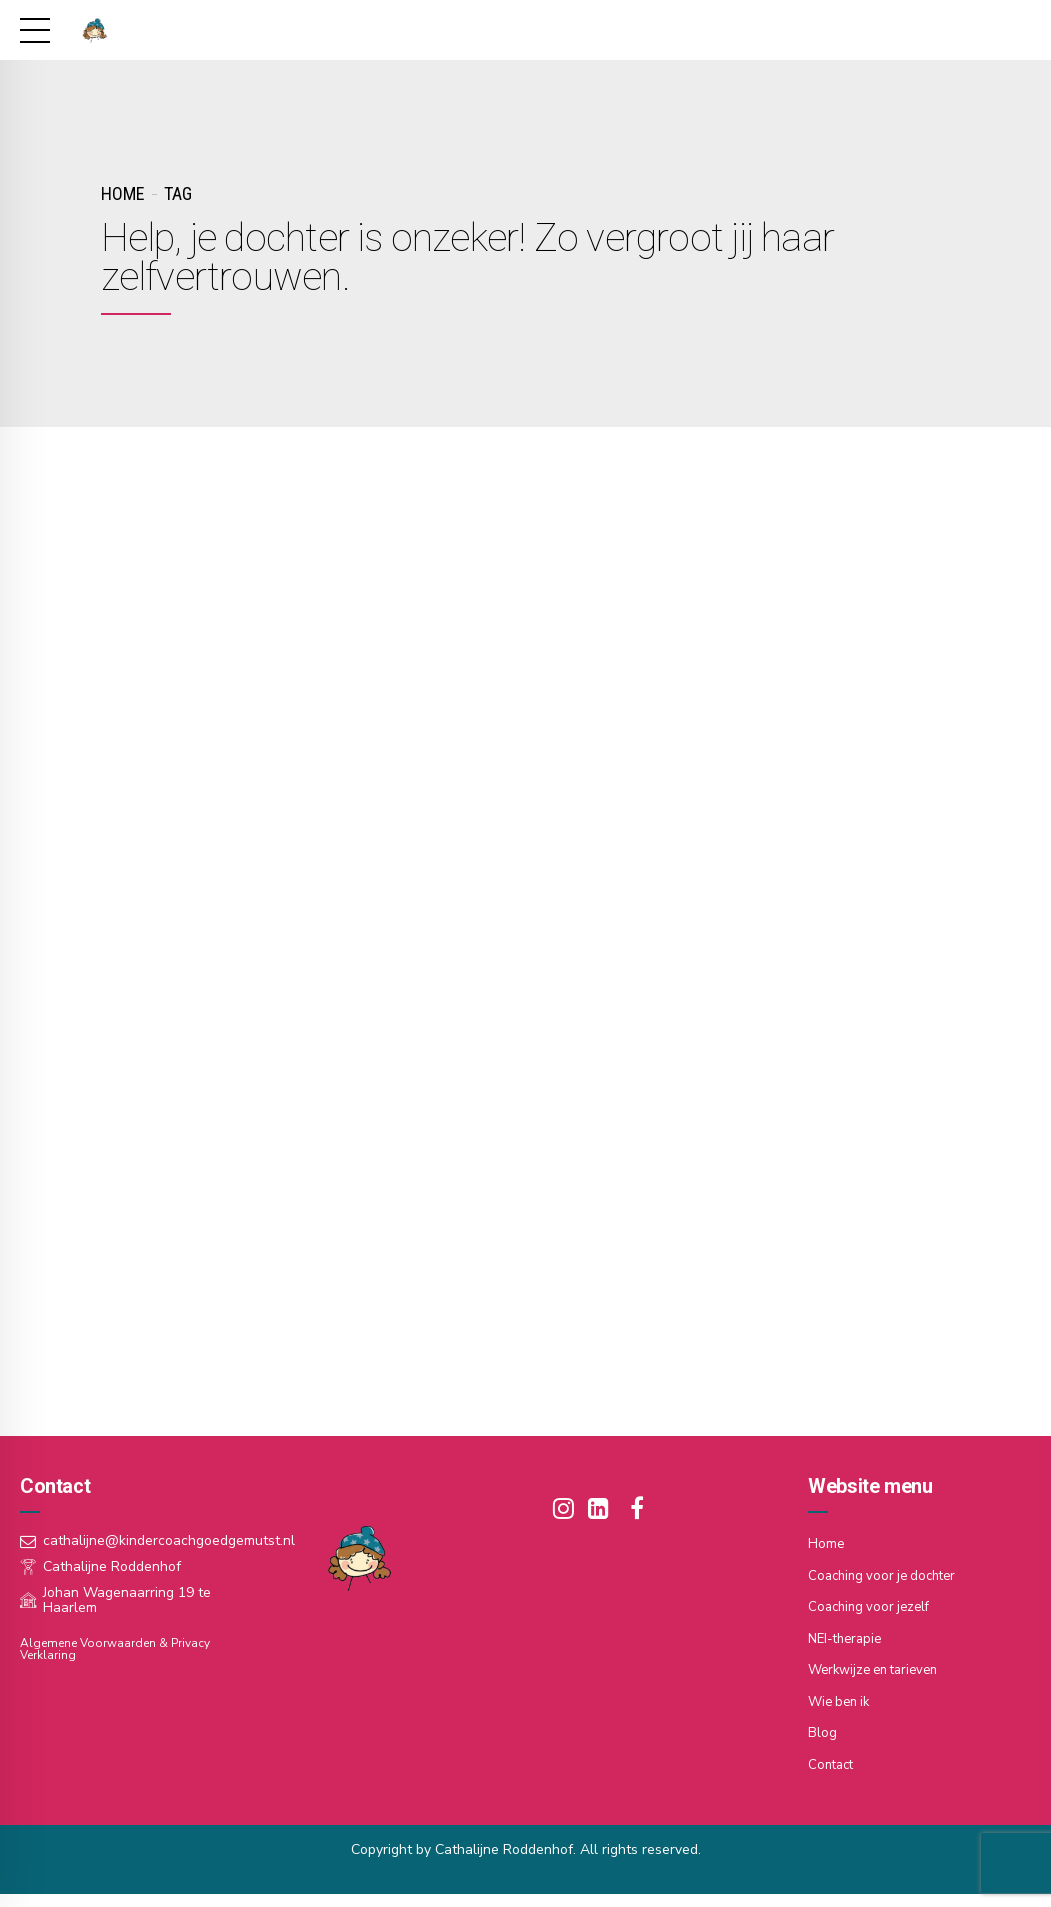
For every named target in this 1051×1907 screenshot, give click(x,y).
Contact (833, 1763)
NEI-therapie (848, 1639)
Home (122, 193)
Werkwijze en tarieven (879, 1670)
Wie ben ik (842, 1701)
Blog (822, 1732)
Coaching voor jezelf (873, 1608)
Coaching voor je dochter (887, 1577)
